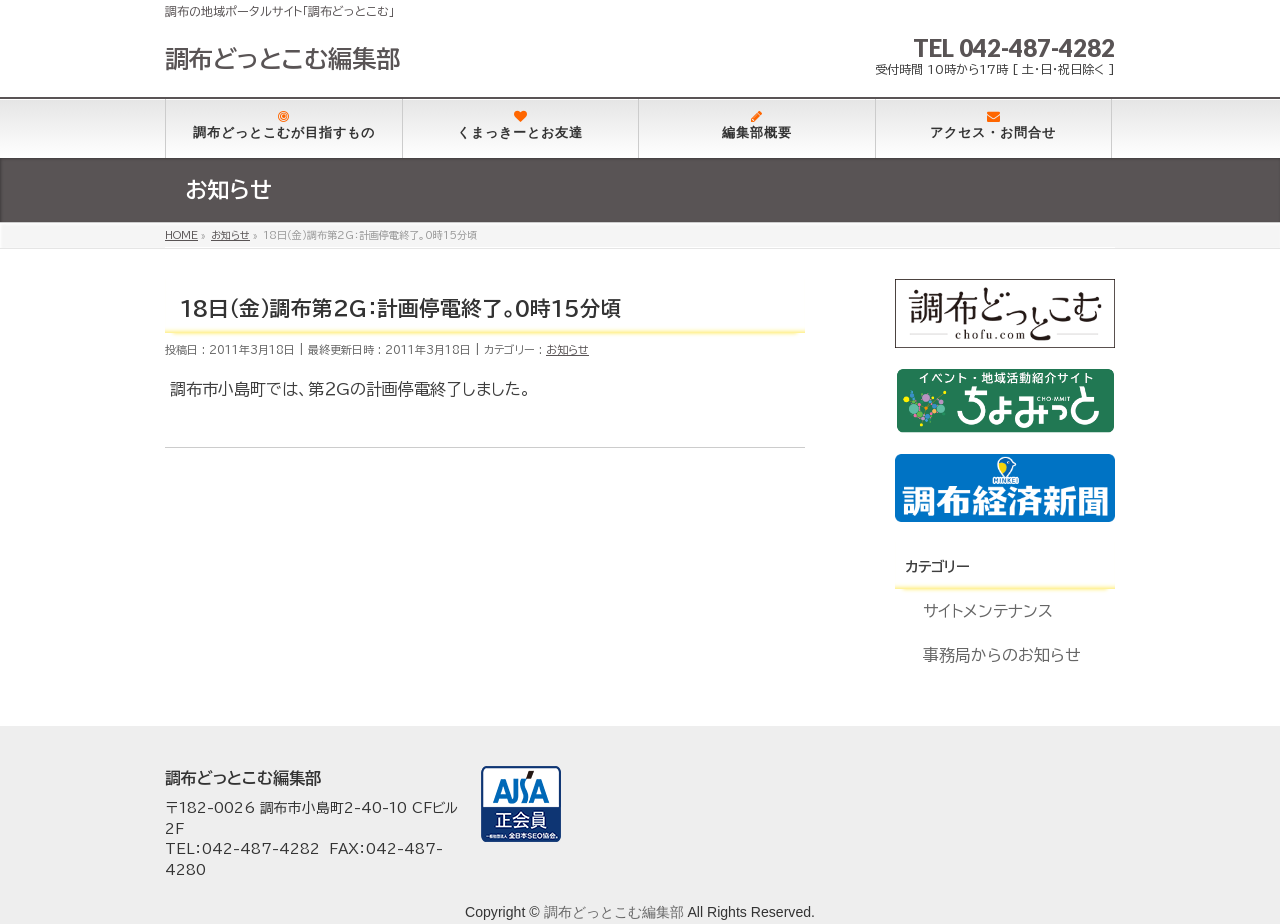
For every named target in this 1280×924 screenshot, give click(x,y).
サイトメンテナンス (988, 611)
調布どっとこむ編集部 (282, 59)
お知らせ (567, 349)
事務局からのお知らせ (1002, 655)
